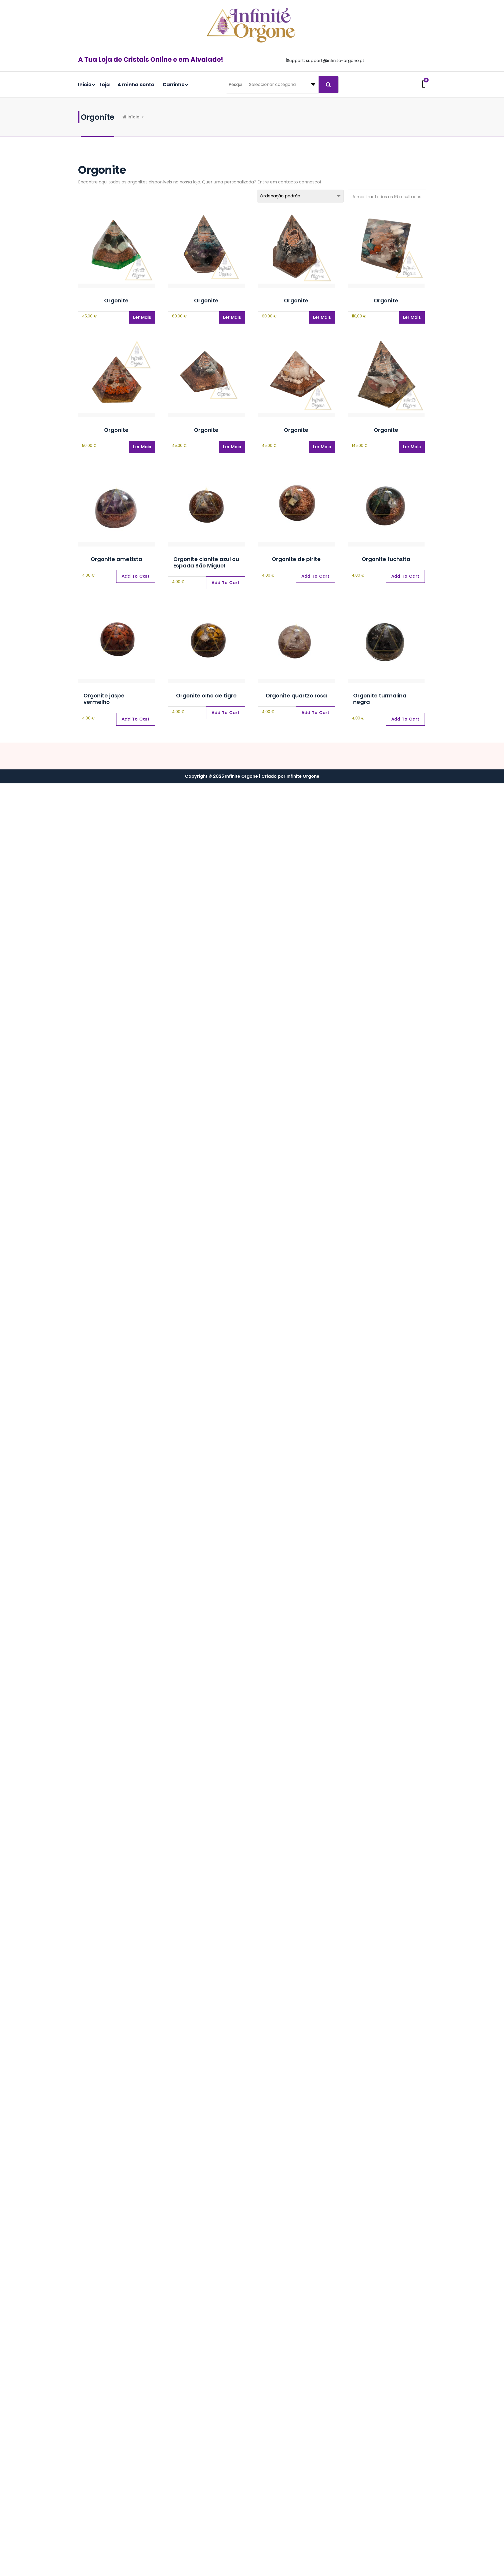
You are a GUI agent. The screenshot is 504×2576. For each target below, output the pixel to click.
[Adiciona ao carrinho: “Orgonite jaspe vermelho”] (135, 719)
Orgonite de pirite (296, 559)
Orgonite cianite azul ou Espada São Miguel (206, 562)
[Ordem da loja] (300, 196)
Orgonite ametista (116, 559)
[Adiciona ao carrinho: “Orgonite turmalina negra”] (405, 719)
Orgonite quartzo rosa (296, 695)
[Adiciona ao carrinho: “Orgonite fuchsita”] (405, 576)
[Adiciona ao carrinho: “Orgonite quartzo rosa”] (315, 713)
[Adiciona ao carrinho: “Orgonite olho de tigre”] (225, 713)
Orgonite (116, 300)
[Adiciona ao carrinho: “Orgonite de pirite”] (315, 576)
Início (135, 117)
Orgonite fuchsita (386, 559)
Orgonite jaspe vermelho (104, 699)
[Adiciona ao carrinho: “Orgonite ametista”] (135, 576)
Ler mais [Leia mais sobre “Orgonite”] (142, 317)
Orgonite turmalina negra (379, 699)
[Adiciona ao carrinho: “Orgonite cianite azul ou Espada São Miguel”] (225, 583)
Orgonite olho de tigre (206, 695)
